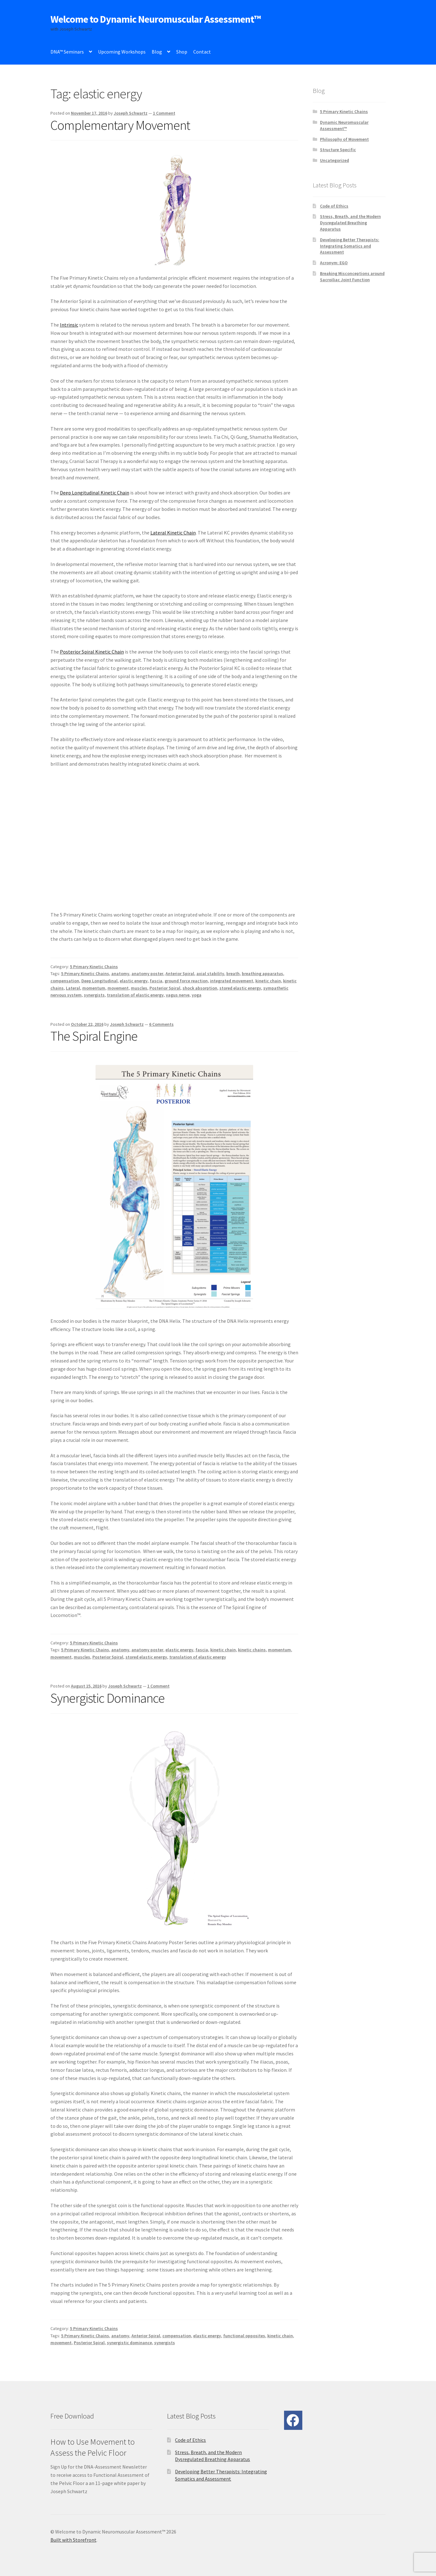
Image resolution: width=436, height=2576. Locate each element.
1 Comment (164, 113)
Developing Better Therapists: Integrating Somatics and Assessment (349, 246)
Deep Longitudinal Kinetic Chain (94, 492)
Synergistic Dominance (107, 1698)
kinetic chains (252, 1650)
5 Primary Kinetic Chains (94, 966)
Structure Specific (338, 149)
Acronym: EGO (334, 263)
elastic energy (134, 981)
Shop (181, 52)
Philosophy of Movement (344, 139)
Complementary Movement (120, 125)
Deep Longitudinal (99, 981)
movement (118, 988)
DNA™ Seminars (67, 52)
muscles (139, 988)
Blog (157, 52)
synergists (94, 995)
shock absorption (200, 988)
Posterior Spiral (164, 988)
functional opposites (244, 2336)
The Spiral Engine (93, 1036)
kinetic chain (268, 981)
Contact (202, 52)
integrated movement (231, 981)
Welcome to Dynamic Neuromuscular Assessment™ (155, 19)
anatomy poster (147, 973)
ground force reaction (186, 981)
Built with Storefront (73, 2540)
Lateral (73, 988)
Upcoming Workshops (122, 52)
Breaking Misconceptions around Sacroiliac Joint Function (352, 277)
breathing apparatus (262, 973)
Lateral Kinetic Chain (173, 532)
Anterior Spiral (180, 973)
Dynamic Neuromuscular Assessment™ (344, 125)
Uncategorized (334, 160)
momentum (93, 988)
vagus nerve (177, 995)
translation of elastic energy (135, 995)
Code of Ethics (334, 206)
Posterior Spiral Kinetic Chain (92, 651)
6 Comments (161, 1024)
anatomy (120, 973)
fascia (156, 981)
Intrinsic (69, 325)
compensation (64, 981)
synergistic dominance (129, 2342)
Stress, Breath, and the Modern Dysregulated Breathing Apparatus (350, 223)
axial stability (210, 973)
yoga (196, 995)
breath (233, 973)
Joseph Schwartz (131, 113)
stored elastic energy (240, 988)
